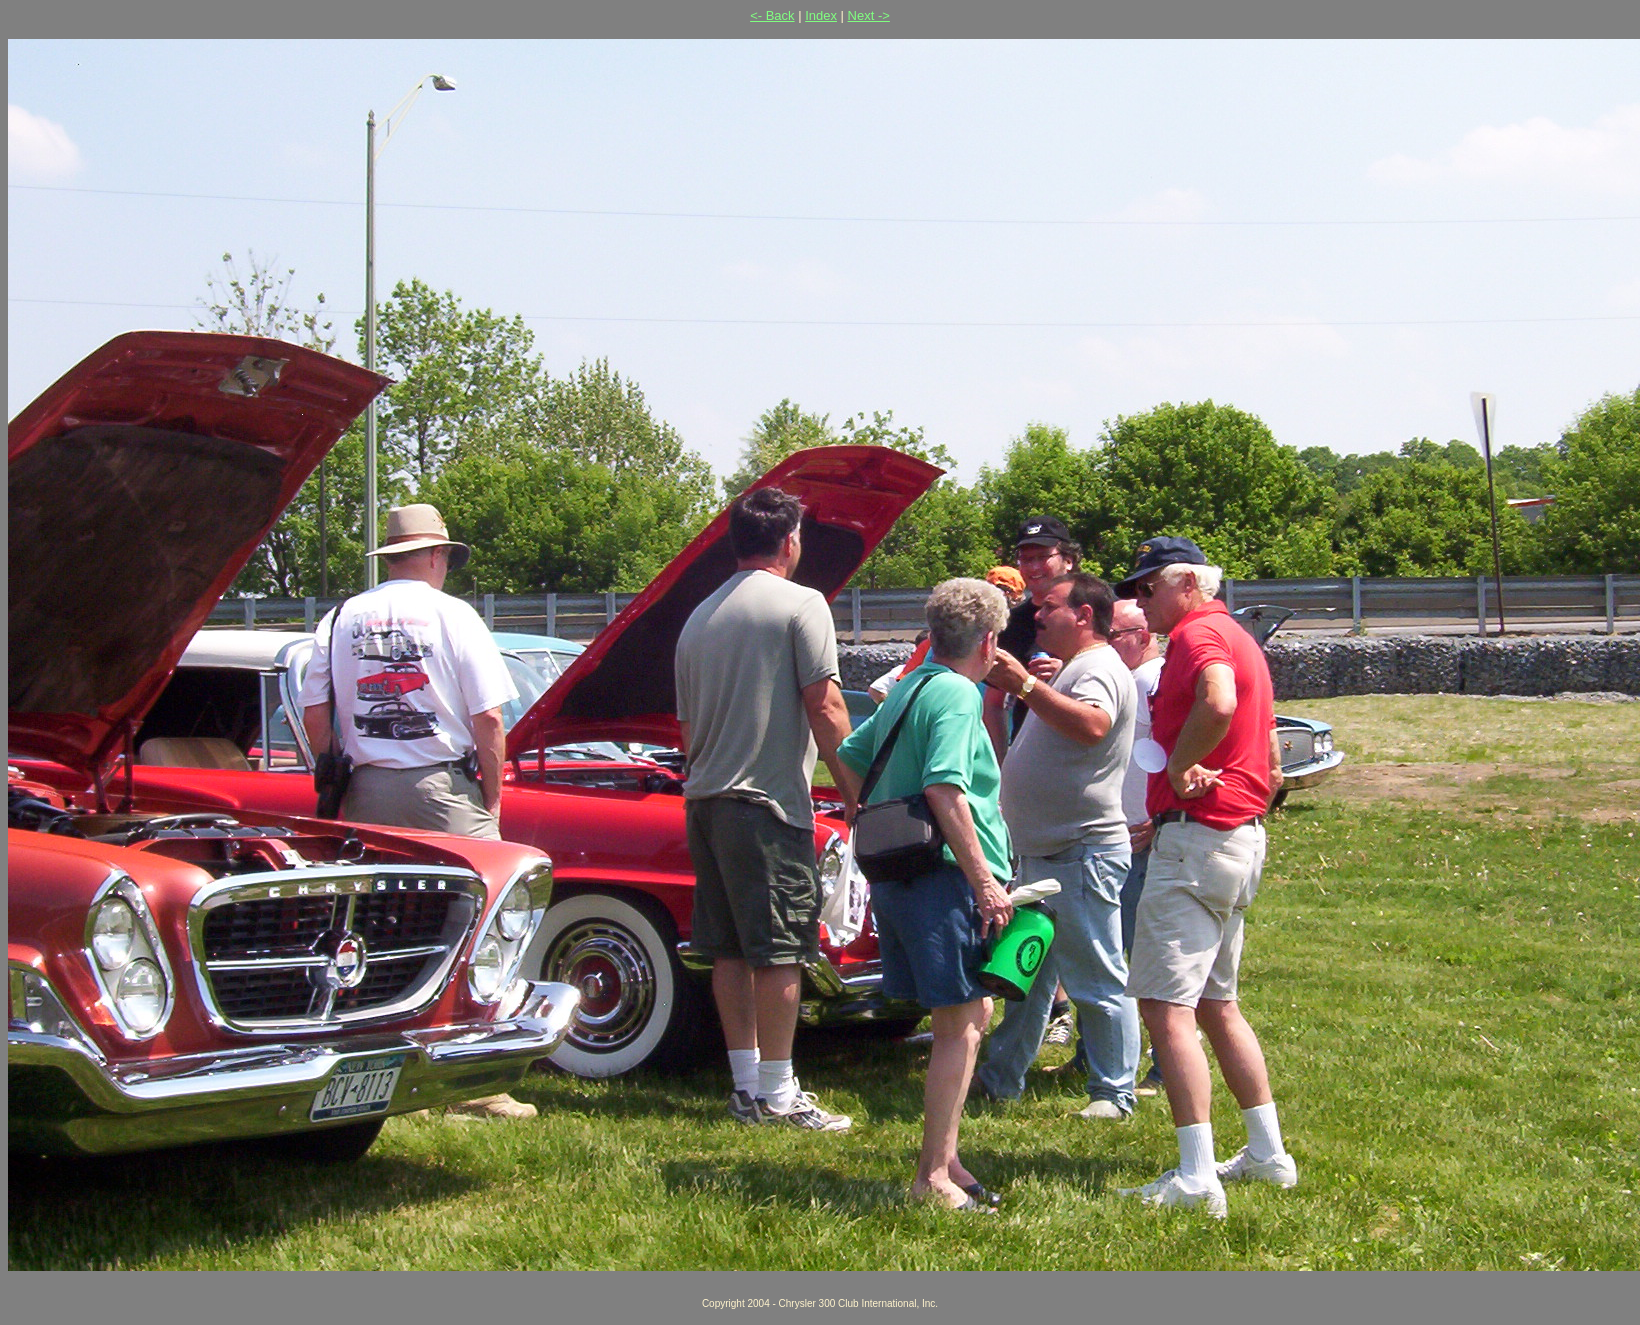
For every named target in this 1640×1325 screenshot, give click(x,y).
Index (821, 15)
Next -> (869, 15)
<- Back (772, 15)
